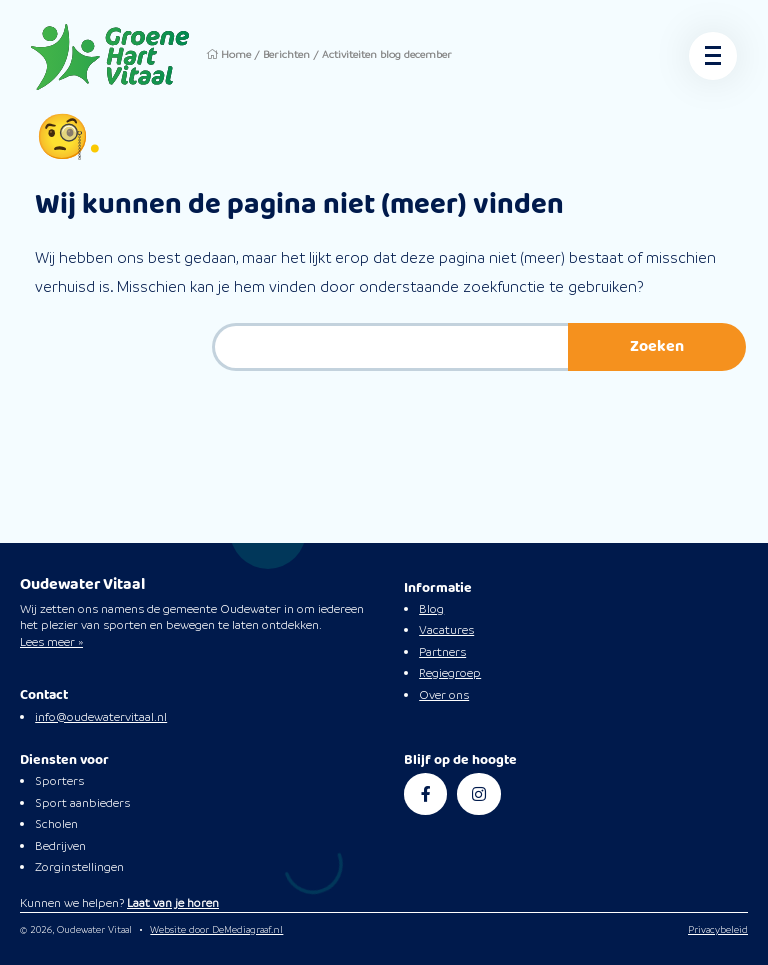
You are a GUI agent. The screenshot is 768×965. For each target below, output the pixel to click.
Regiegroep (450, 673)
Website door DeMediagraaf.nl (216, 929)
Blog (431, 609)
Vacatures (446, 630)
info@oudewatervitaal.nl (101, 717)
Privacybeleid (718, 929)
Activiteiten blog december (387, 54)
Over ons (444, 695)
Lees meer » (51, 642)
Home (236, 54)
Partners (442, 652)
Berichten (286, 54)
